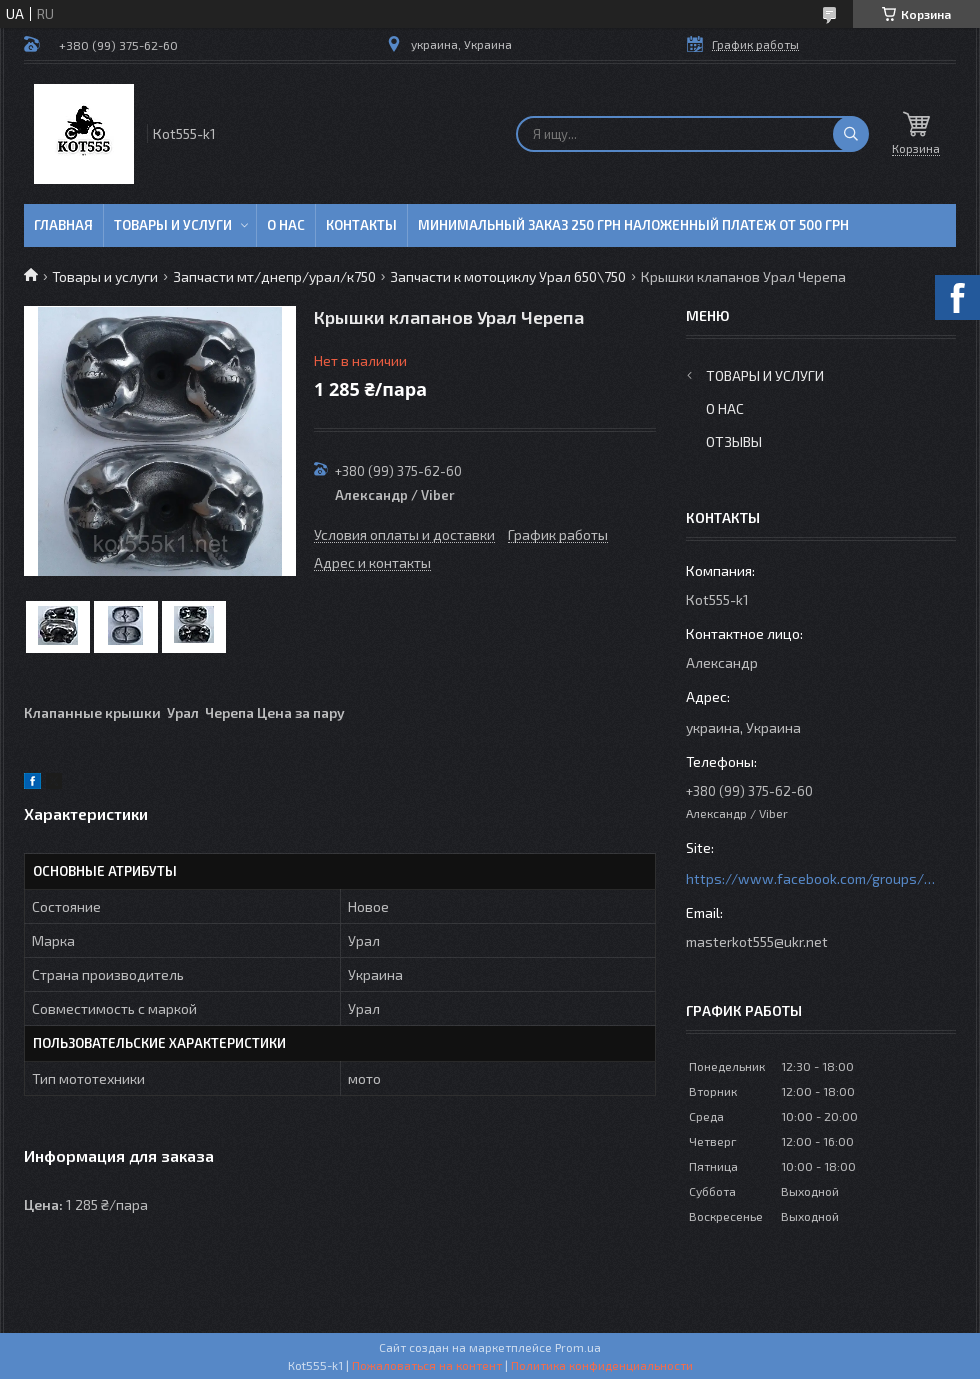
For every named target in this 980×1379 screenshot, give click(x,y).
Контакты (361, 225)
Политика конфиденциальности (602, 1365)
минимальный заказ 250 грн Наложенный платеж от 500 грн (633, 225)
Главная (63, 225)
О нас (286, 225)
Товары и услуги (173, 225)
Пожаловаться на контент (427, 1365)
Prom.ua (578, 1347)
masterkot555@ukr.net (757, 941)
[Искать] (851, 134)
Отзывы (734, 441)
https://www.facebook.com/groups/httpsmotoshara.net (811, 878)
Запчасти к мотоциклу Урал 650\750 (508, 276)
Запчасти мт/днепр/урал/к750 (274, 276)
